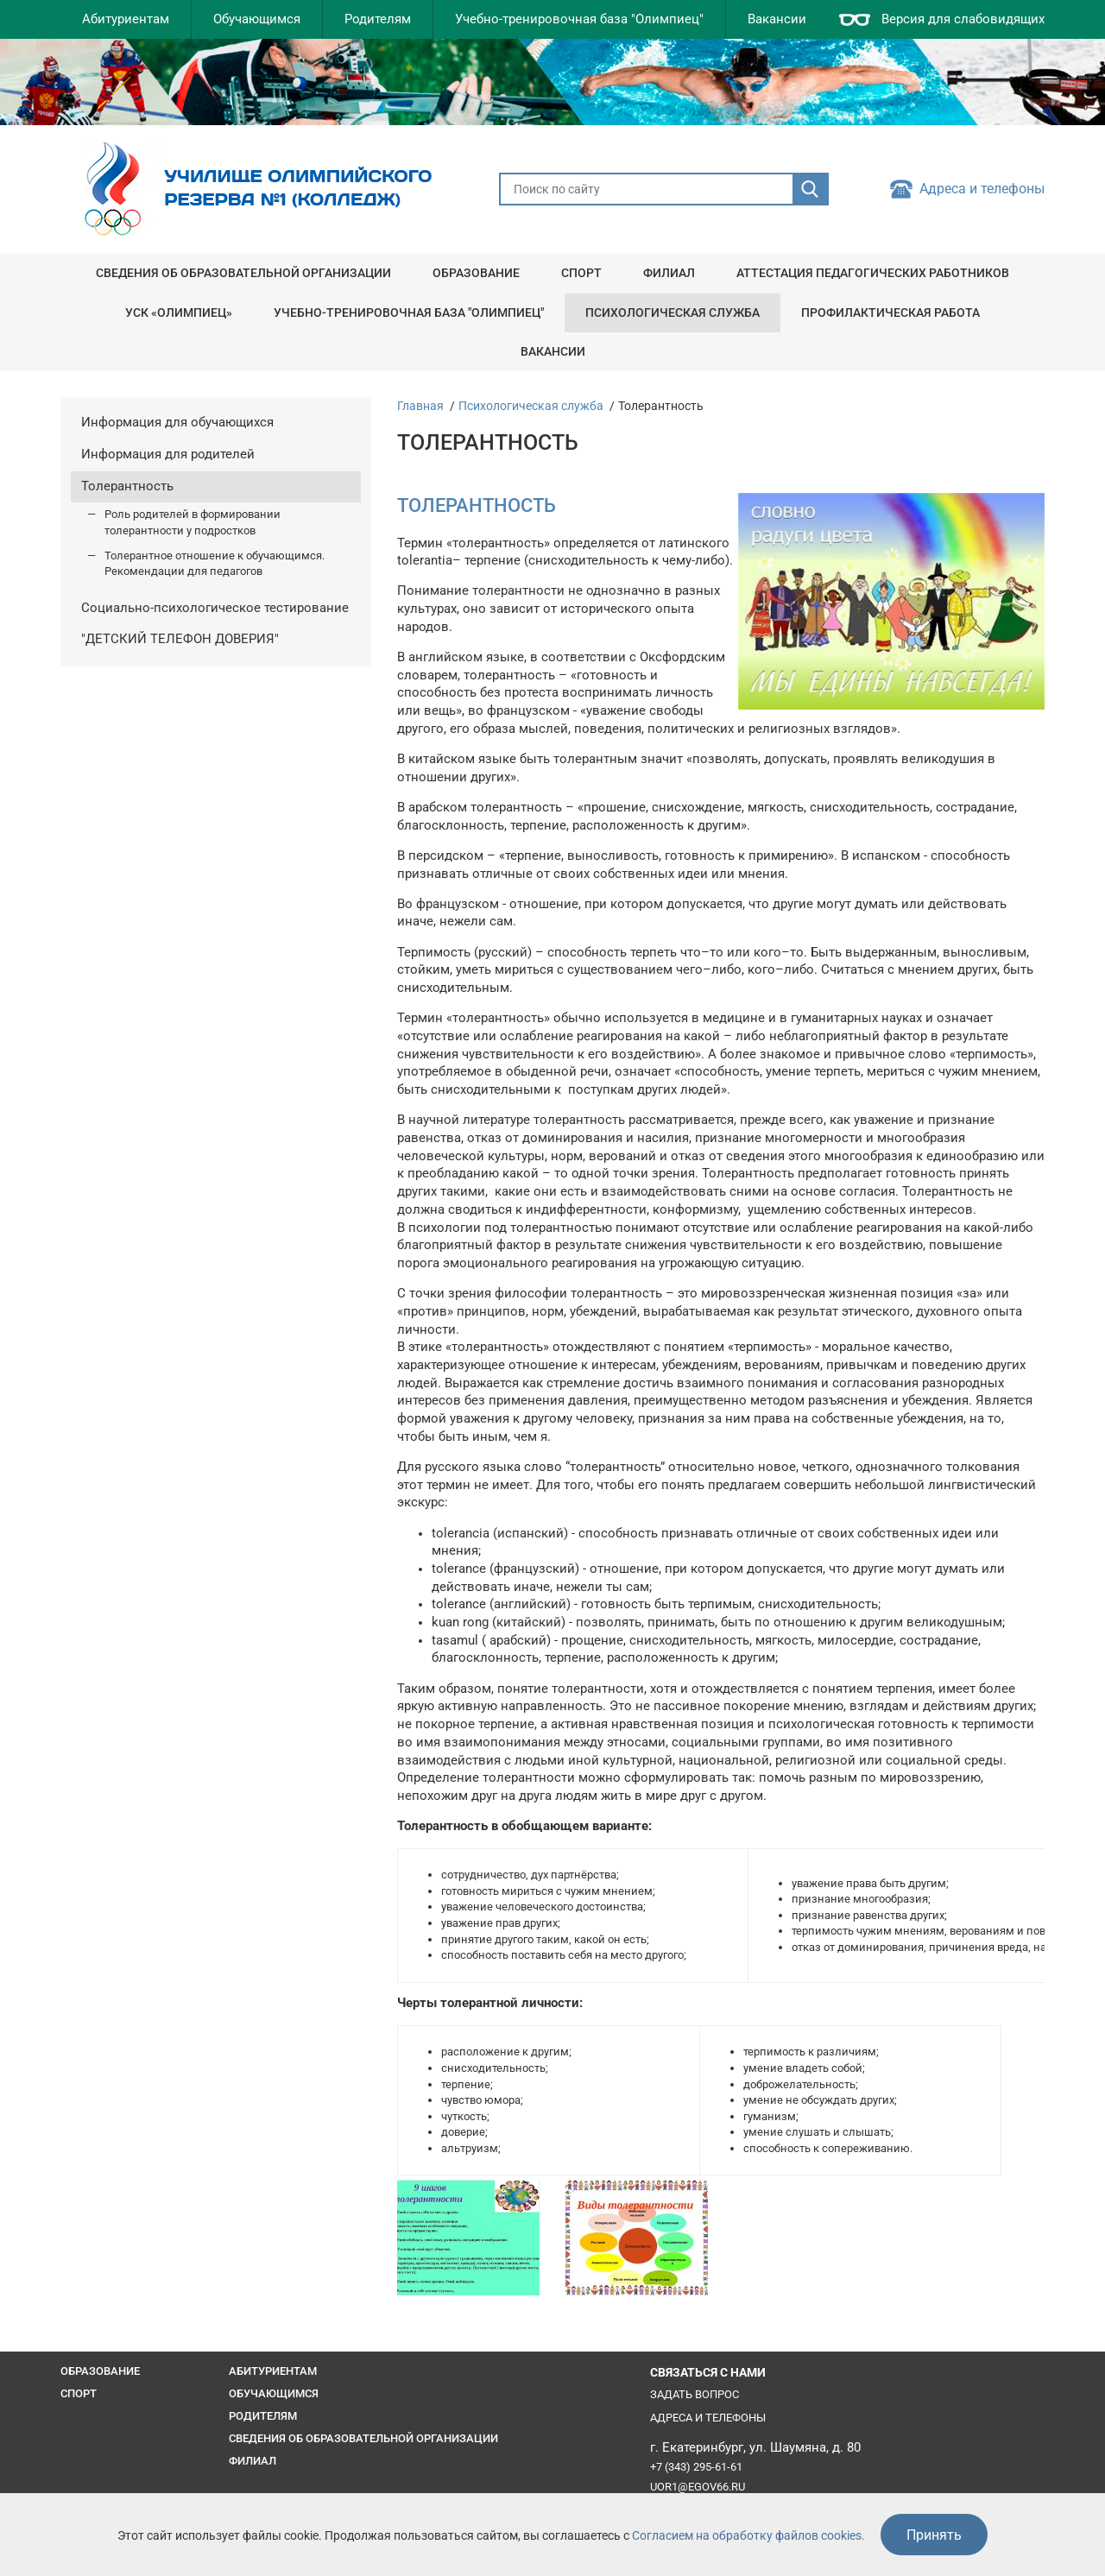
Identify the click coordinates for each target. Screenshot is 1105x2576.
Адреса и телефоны (982, 189)
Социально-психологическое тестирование (215, 608)
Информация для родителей (168, 454)
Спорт (581, 273)
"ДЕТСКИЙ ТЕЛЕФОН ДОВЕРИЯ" (180, 639)
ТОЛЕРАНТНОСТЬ (476, 505)
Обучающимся (256, 19)
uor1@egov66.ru (697, 2486)
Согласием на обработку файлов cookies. (748, 2535)
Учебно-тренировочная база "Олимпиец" (579, 19)
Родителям (377, 19)
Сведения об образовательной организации (243, 273)
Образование (476, 273)
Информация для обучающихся (177, 422)
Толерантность (127, 486)
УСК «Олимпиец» (178, 312)
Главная (420, 406)
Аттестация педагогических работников (872, 273)
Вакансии (777, 19)
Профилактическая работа (890, 312)
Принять (934, 2535)
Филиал (669, 273)
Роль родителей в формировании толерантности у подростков (192, 522)
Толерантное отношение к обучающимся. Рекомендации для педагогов (214, 563)
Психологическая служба (672, 312)
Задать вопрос (694, 2394)
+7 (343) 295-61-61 (696, 2466)
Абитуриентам (125, 19)
